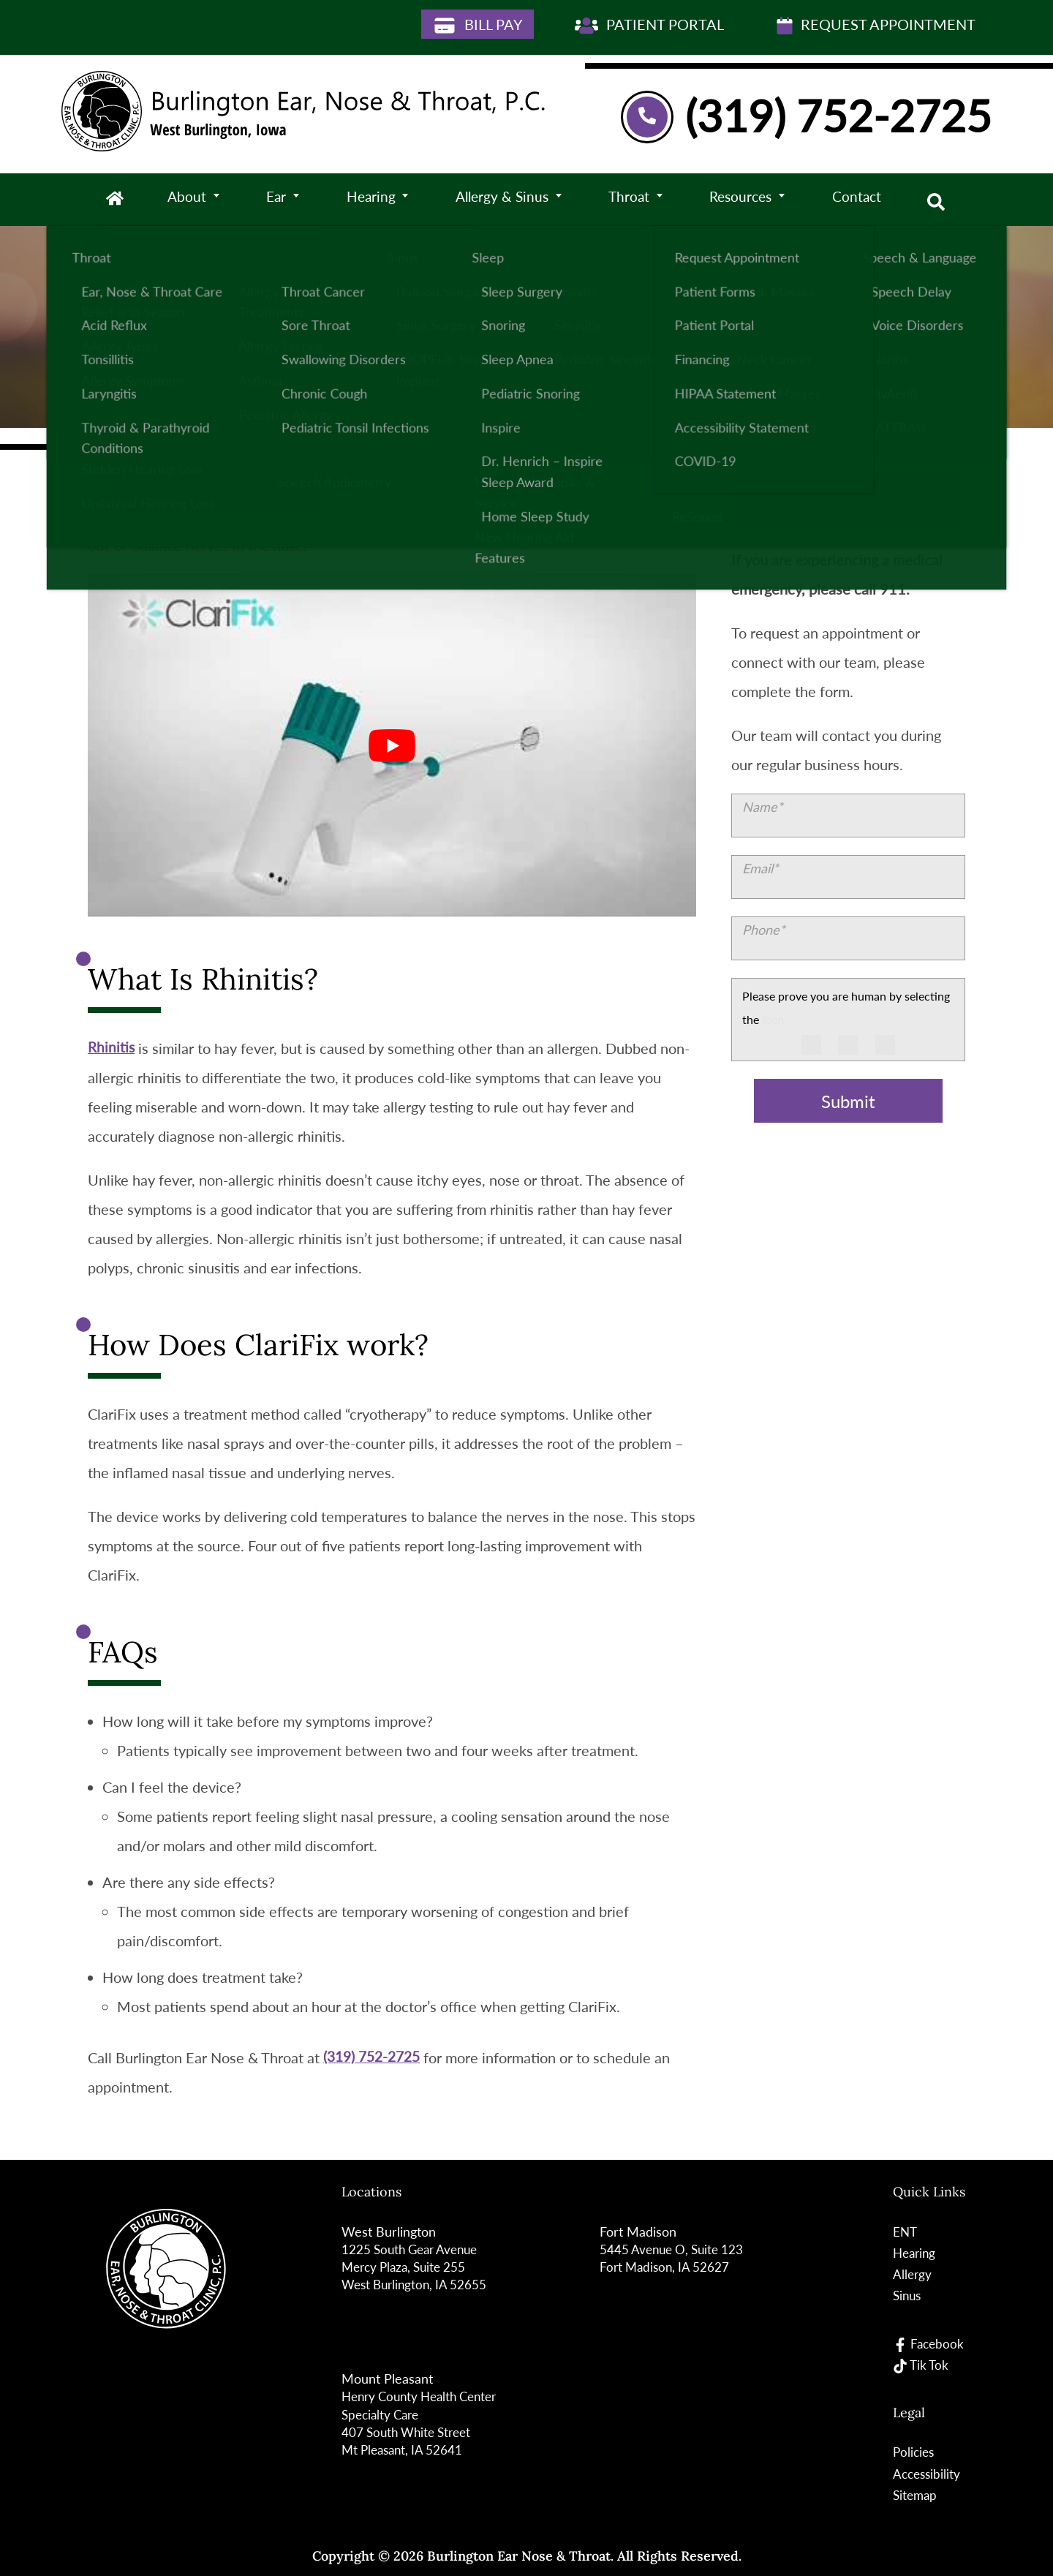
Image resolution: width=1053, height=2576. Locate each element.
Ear (276, 199)
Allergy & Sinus (502, 199)
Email (760, 868)
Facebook (928, 2343)
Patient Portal (649, 25)
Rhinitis (112, 1048)
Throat (630, 199)
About (188, 199)
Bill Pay (477, 25)
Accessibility (926, 2473)
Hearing (370, 199)
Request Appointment (876, 25)
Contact (859, 199)
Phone (763, 930)
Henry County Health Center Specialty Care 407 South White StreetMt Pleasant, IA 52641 (425, 2422)
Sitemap (914, 2494)
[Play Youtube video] (392, 745)
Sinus (906, 2295)
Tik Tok (920, 2364)
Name (762, 807)
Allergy (911, 2274)
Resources (743, 199)
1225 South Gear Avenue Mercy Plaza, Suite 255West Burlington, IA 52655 (417, 2266)
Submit (848, 1101)
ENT (904, 2231)
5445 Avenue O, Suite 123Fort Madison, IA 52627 (674, 2258)
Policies (913, 2452)
